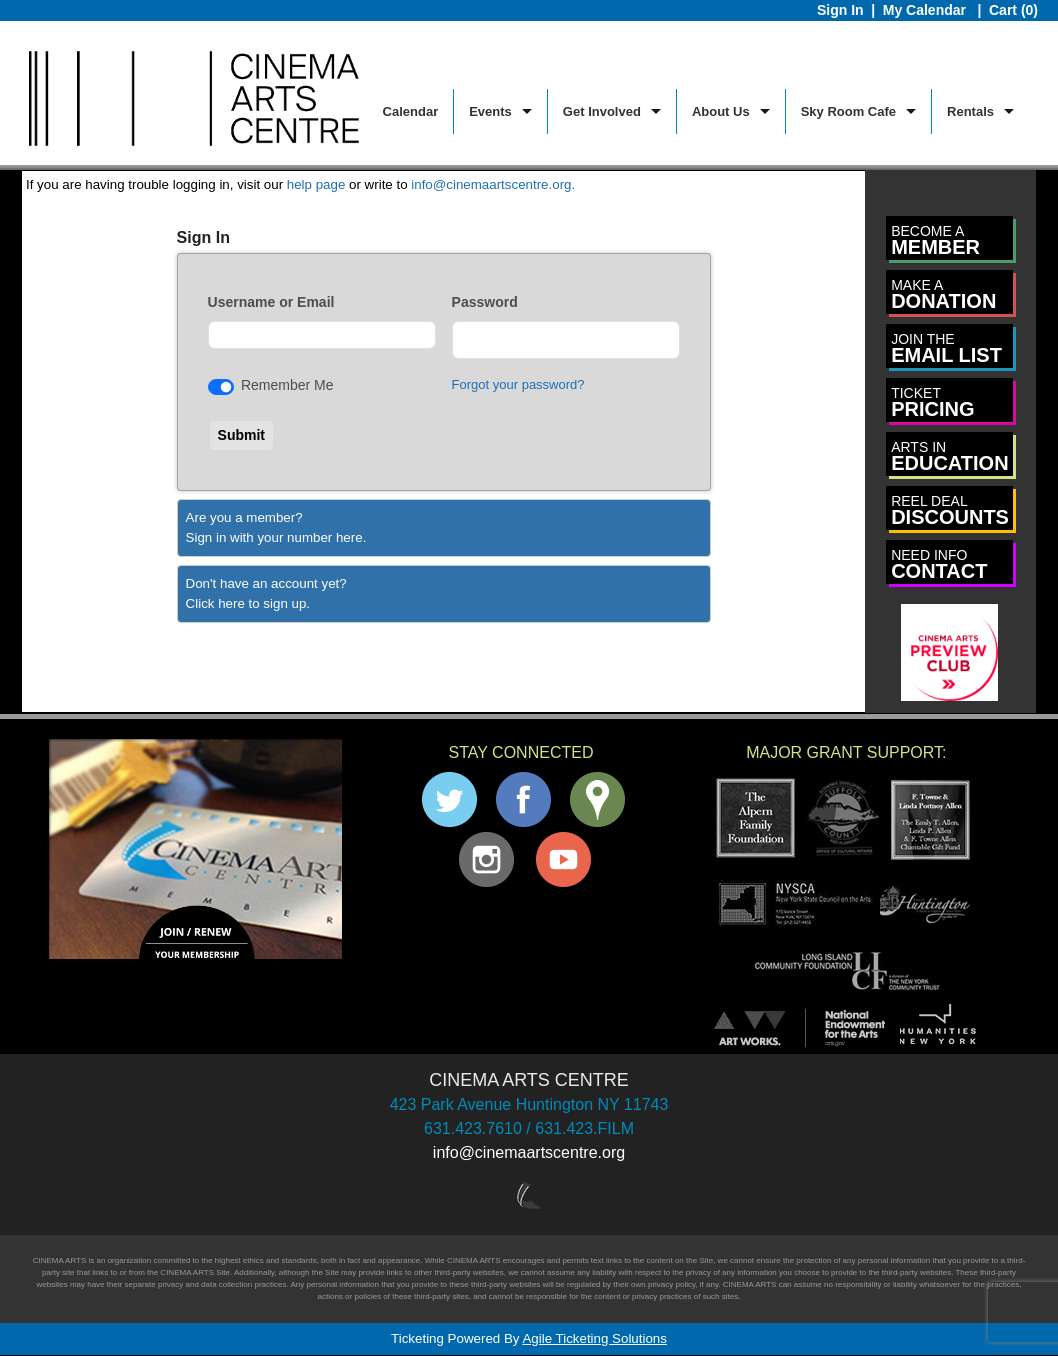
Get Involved (602, 111)
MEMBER (935, 240)
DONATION (943, 294)
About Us (721, 111)
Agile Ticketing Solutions (594, 1338)
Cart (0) (1013, 10)
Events (490, 111)
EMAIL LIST (946, 348)
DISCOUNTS (950, 510)
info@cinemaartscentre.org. (493, 184)
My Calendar (926, 10)
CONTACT (939, 564)
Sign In (840, 10)
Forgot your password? (518, 384)
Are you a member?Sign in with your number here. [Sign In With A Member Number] (276, 527)
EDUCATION (949, 456)
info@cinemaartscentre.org (529, 1152)
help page (316, 184)
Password (485, 302)
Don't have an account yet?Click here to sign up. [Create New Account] (266, 593)
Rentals (970, 111)
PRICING (932, 402)
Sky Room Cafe (848, 111)
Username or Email (271, 302)
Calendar (411, 111)
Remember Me (287, 385)
